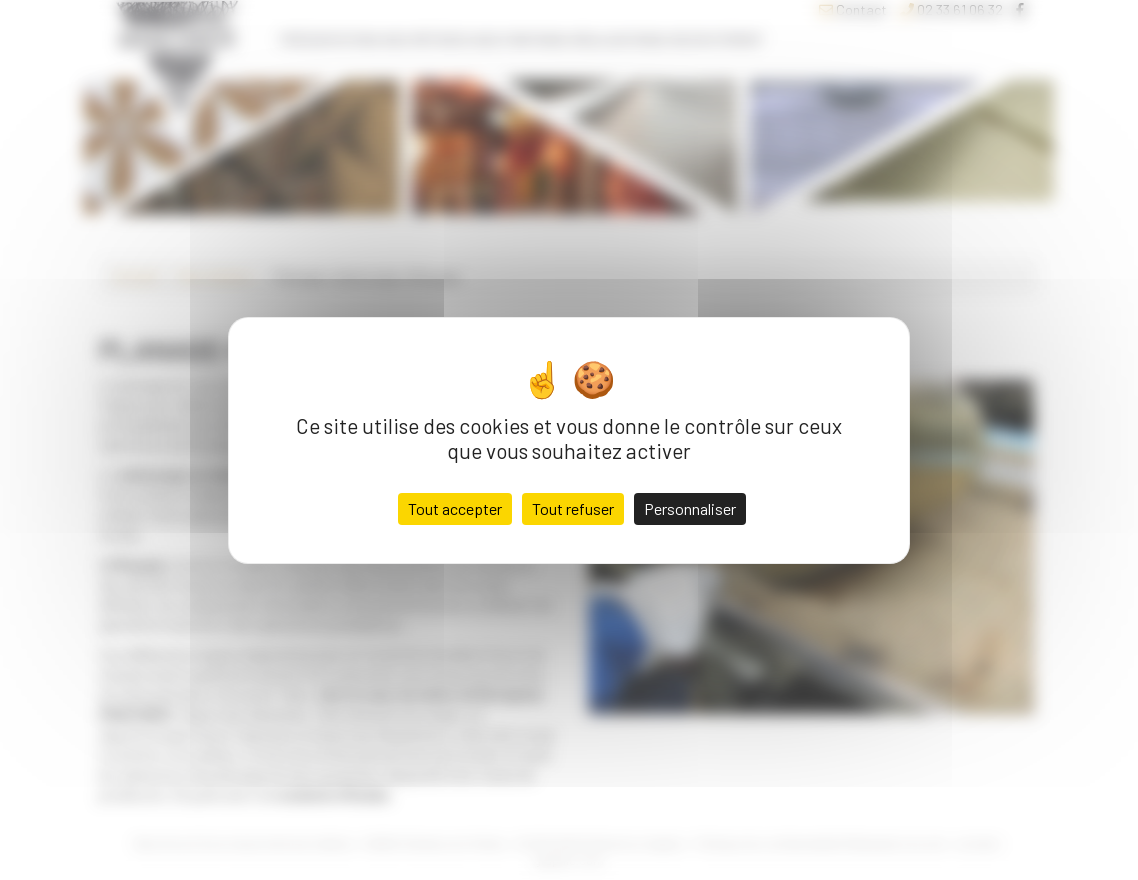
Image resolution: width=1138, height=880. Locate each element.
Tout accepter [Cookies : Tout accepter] (455, 508)
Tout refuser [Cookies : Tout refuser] (573, 508)
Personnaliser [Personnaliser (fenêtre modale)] (690, 508)
